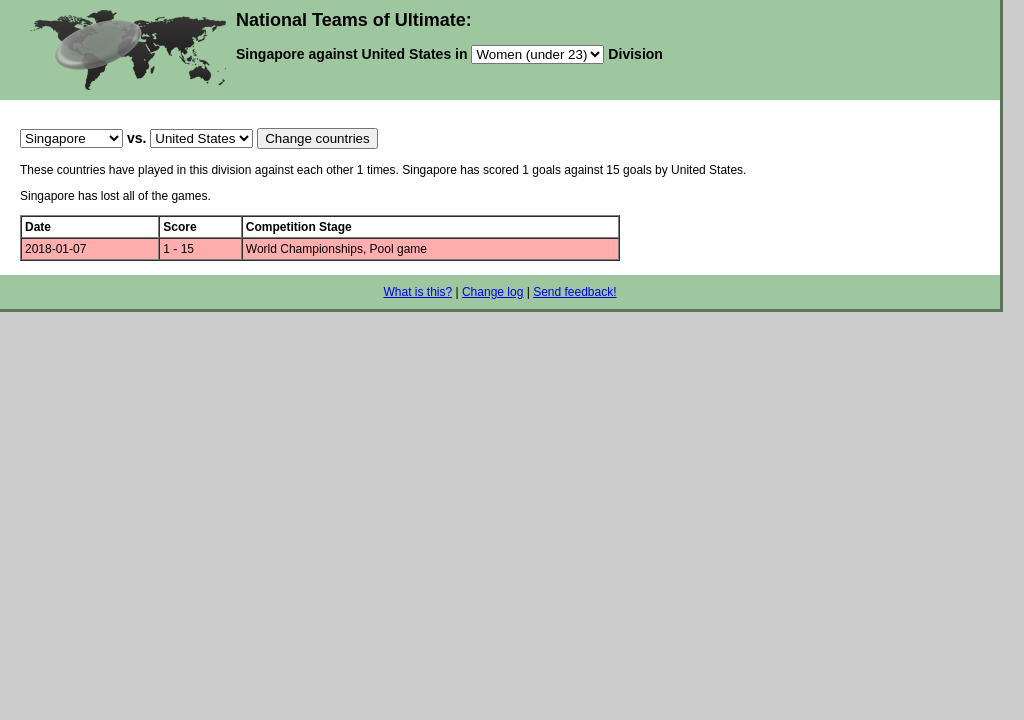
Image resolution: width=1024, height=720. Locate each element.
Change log (492, 292)
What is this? (417, 292)
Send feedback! (574, 292)
